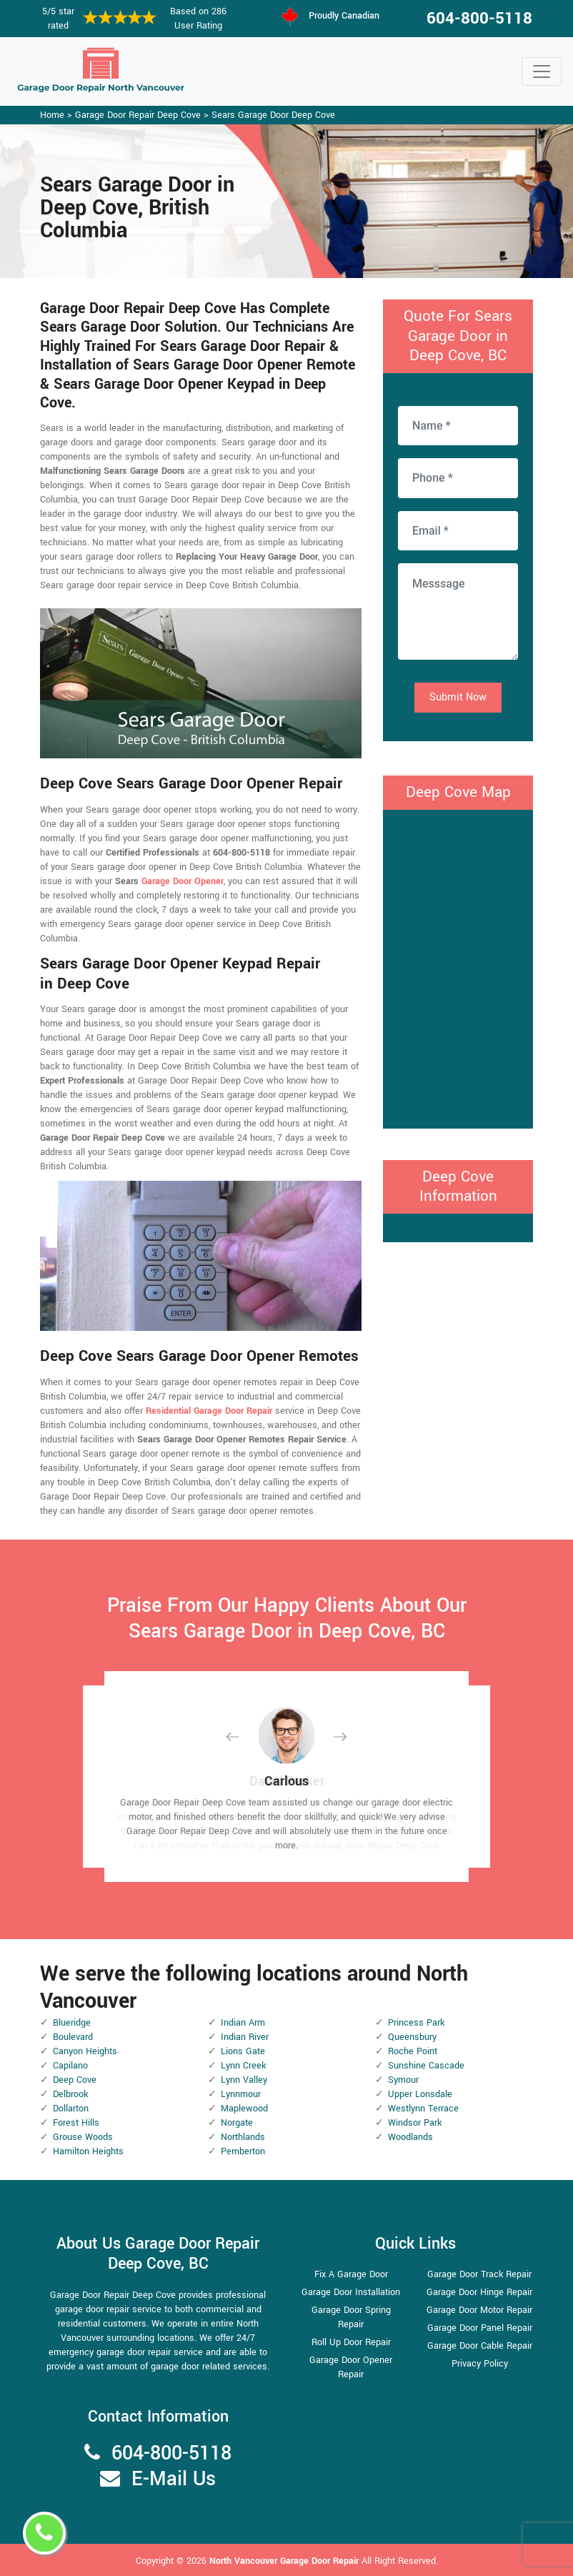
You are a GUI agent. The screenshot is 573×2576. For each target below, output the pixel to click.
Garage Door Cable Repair (479, 2345)
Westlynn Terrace (423, 2108)
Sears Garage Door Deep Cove (273, 115)
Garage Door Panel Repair (479, 2328)
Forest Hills (76, 2122)
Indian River (245, 2037)
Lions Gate (243, 2051)
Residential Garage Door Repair (209, 1411)
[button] (243, 1736)
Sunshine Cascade (426, 2065)
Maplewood (244, 2108)
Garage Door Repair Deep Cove (138, 115)
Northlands (243, 2137)
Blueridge (72, 2022)
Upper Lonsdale (420, 2094)
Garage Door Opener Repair (350, 2367)
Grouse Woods (83, 2137)
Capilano (70, 2065)
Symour (403, 2080)
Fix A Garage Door (351, 2274)
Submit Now (458, 697)
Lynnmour (241, 2094)
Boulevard (73, 2037)
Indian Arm (243, 2022)
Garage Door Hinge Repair (479, 2292)
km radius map (458, 967)
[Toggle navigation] (542, 71)
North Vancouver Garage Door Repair (285, 2561)
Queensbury (412, 2037)
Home (52, 115)
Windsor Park (415, 2122)
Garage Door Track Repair (479, 2274)
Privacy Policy (480, 2363)
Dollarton (71, 2108)
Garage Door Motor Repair (479, 2310)
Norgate (237, 2122)
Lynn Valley (244, 2080)
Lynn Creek (243, 2065)
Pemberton (243, 2151)
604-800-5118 (479, 18)
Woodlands (410, 2137)
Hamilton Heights (88, 2151)
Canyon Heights (85, 2051)
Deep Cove (74, 2080)
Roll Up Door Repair (351, 2342)
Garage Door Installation (351, 2292)
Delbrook (70, 2094)
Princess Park (416, 2022)
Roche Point (412, 2051)
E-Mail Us (173, 2479)
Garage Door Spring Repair (351, 2317)
